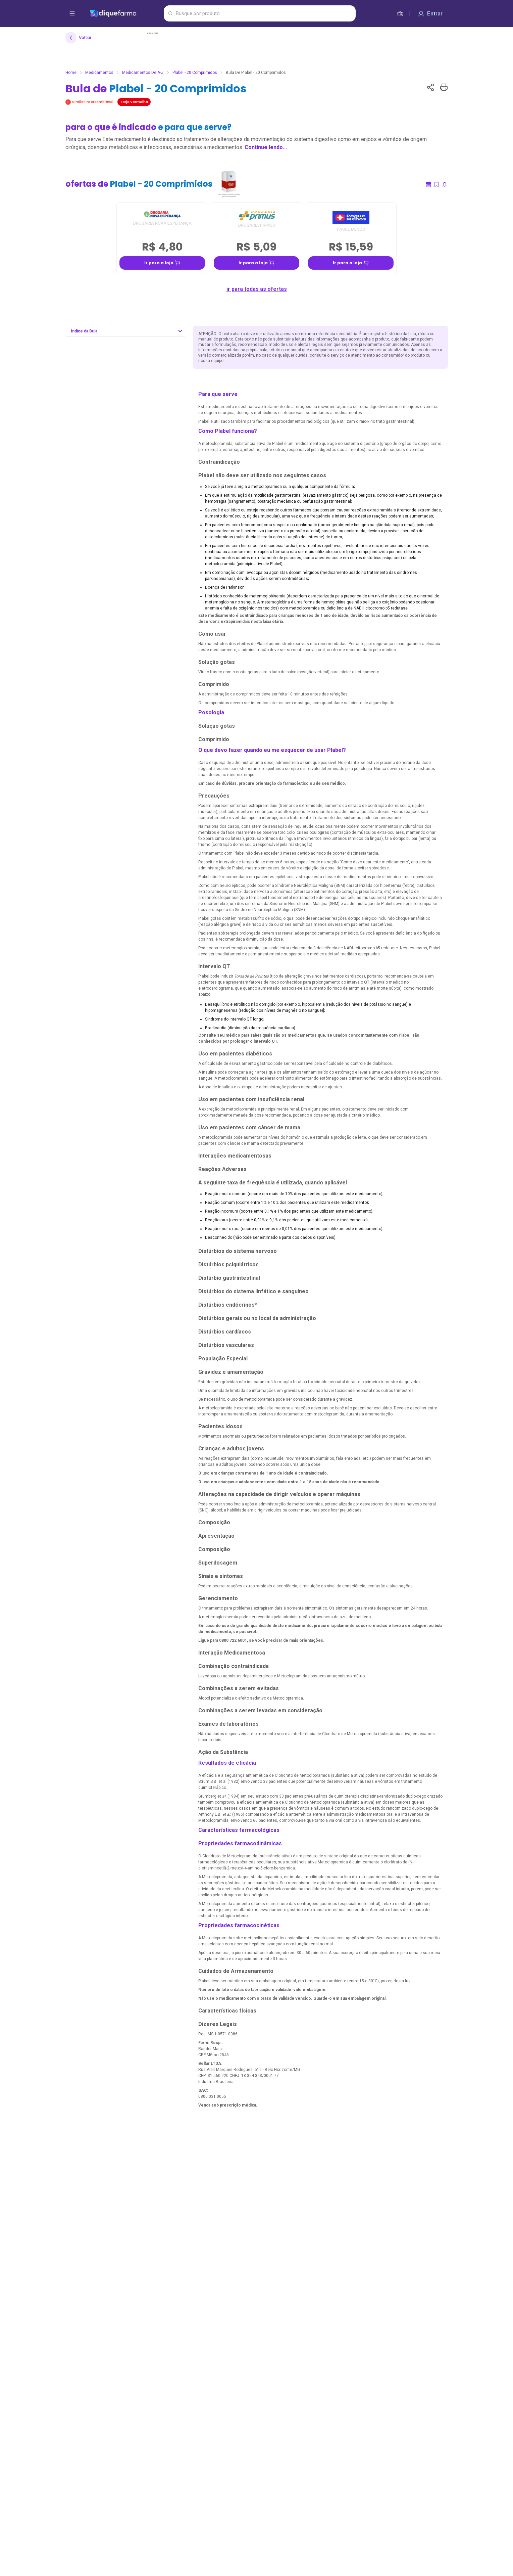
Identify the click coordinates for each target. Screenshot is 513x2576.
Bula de (155, 88)
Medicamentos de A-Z (143, 72)
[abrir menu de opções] (72, 13)
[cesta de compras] (400, 13)
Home (70, 72)
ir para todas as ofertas (256, 289)
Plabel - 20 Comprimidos (194, 72)
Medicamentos (99, 72)
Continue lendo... (266, 147)
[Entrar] (430, 13)
